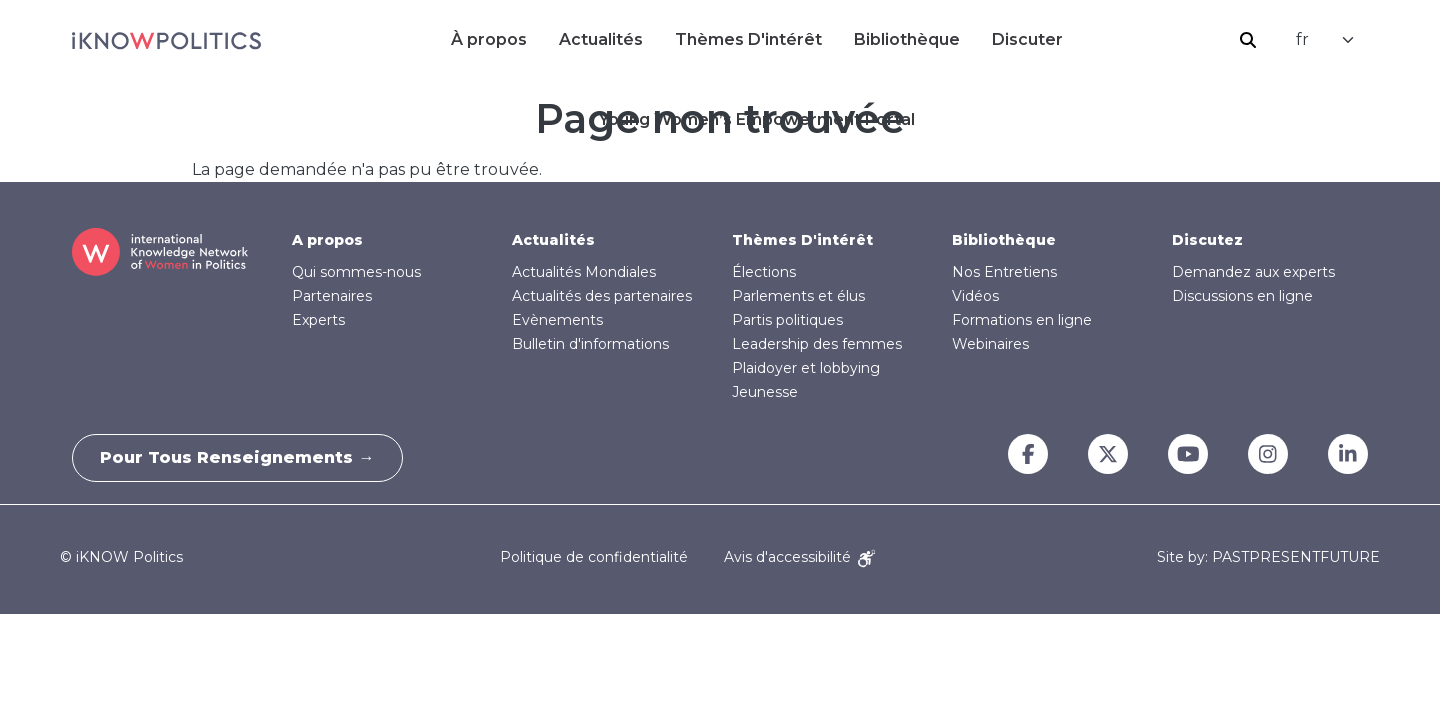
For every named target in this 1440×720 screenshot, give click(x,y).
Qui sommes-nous (356, 272)
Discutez (1207, 240)
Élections (764, 272)
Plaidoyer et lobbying (806, 368)
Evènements (557, 320)
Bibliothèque (907, 39)
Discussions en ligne (1242, 296)
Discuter (1027, 39)
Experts (318, 320)
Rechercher (1248, 40)
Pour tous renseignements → (240, 457)
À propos (489, 39)
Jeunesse (765, 392)
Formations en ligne (1022, 320)
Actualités (601, 39)
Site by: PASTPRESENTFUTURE (1268, 557)
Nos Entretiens (1004, 272)
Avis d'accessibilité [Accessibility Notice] (799, 557)
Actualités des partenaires (602, 296)
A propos (327, 240)
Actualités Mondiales (584, 272)
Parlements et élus (798, 296)
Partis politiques (787, 320)
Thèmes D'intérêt (748, 39)
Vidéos (975, 296)
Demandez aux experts (1253, 272)
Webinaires (990, 344)
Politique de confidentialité (594, 557)
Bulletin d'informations (590, 344)
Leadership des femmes (817, 344)
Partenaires (332, 296)
